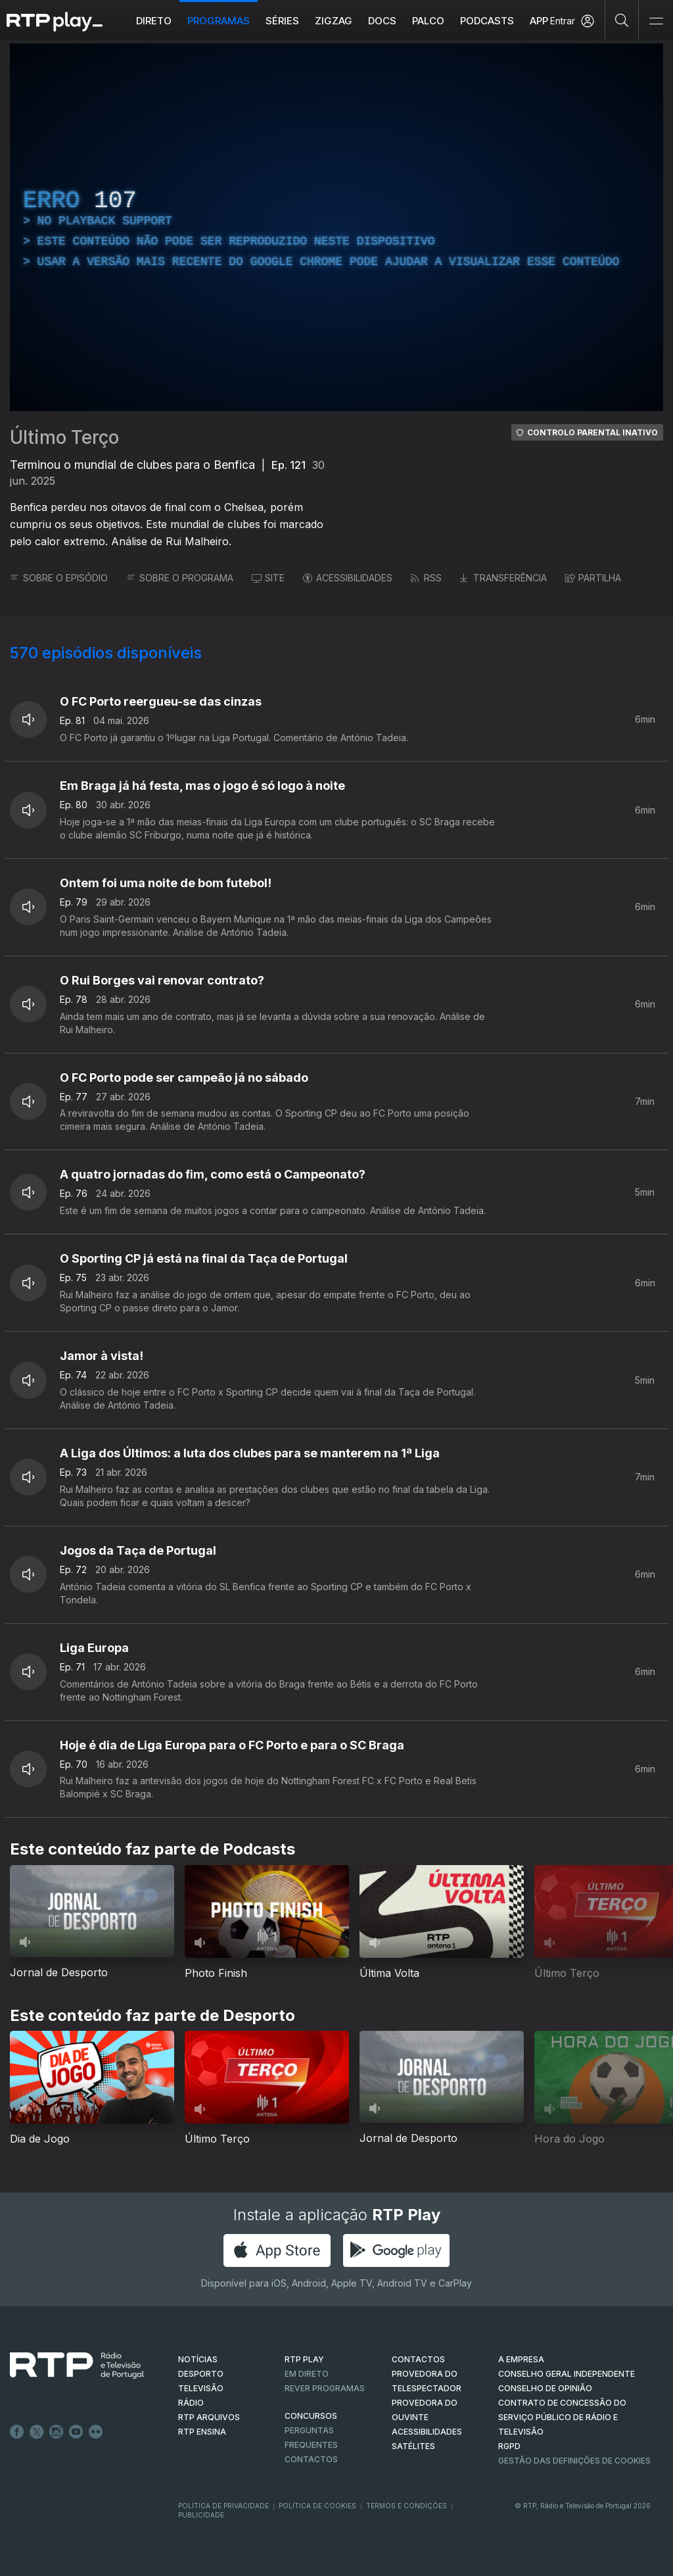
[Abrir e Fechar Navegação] (656, 21)
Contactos (311, 2459)
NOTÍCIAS (198, 2359)
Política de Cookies (317, 2506)
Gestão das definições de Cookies (574, 2461)
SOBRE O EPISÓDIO (59, 577)
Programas (218, 20)
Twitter (37, 2432)
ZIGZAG (333, 20)
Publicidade (201, 2515)
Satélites (413, 2446)
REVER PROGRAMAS (325, 2388)
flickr (96, 2432)
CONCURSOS (311, 2416)
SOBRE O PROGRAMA (179, 577)
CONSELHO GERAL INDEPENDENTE (566, 2374)
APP (539, 20)
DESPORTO (200, 2374)
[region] (336, 227)
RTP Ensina (202, 2432)
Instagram (56, 2432)
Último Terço (64, 437)
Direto (154, 20)
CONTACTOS (418, 2359)
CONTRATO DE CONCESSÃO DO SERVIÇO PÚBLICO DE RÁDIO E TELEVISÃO (562, 2417)
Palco (428, 20)
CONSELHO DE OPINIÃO (545, 2388)
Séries (282, 20)
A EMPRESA (521, 2359)
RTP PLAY (304, 2359)
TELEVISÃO (200, 2388)
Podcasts (487, 20)
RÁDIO (191, 2403)
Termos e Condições (406, 2506)
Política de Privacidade (223, 2506)
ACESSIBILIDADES (347, 577)
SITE (268, 577)
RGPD (509, 2446)
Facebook (17, 2432)
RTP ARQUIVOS (209, 2417)
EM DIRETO (307, 2374)
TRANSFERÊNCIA (503, 577)
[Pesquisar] (622, 19)
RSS (426, 577)
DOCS (382, 20)
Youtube (76, 2432)
